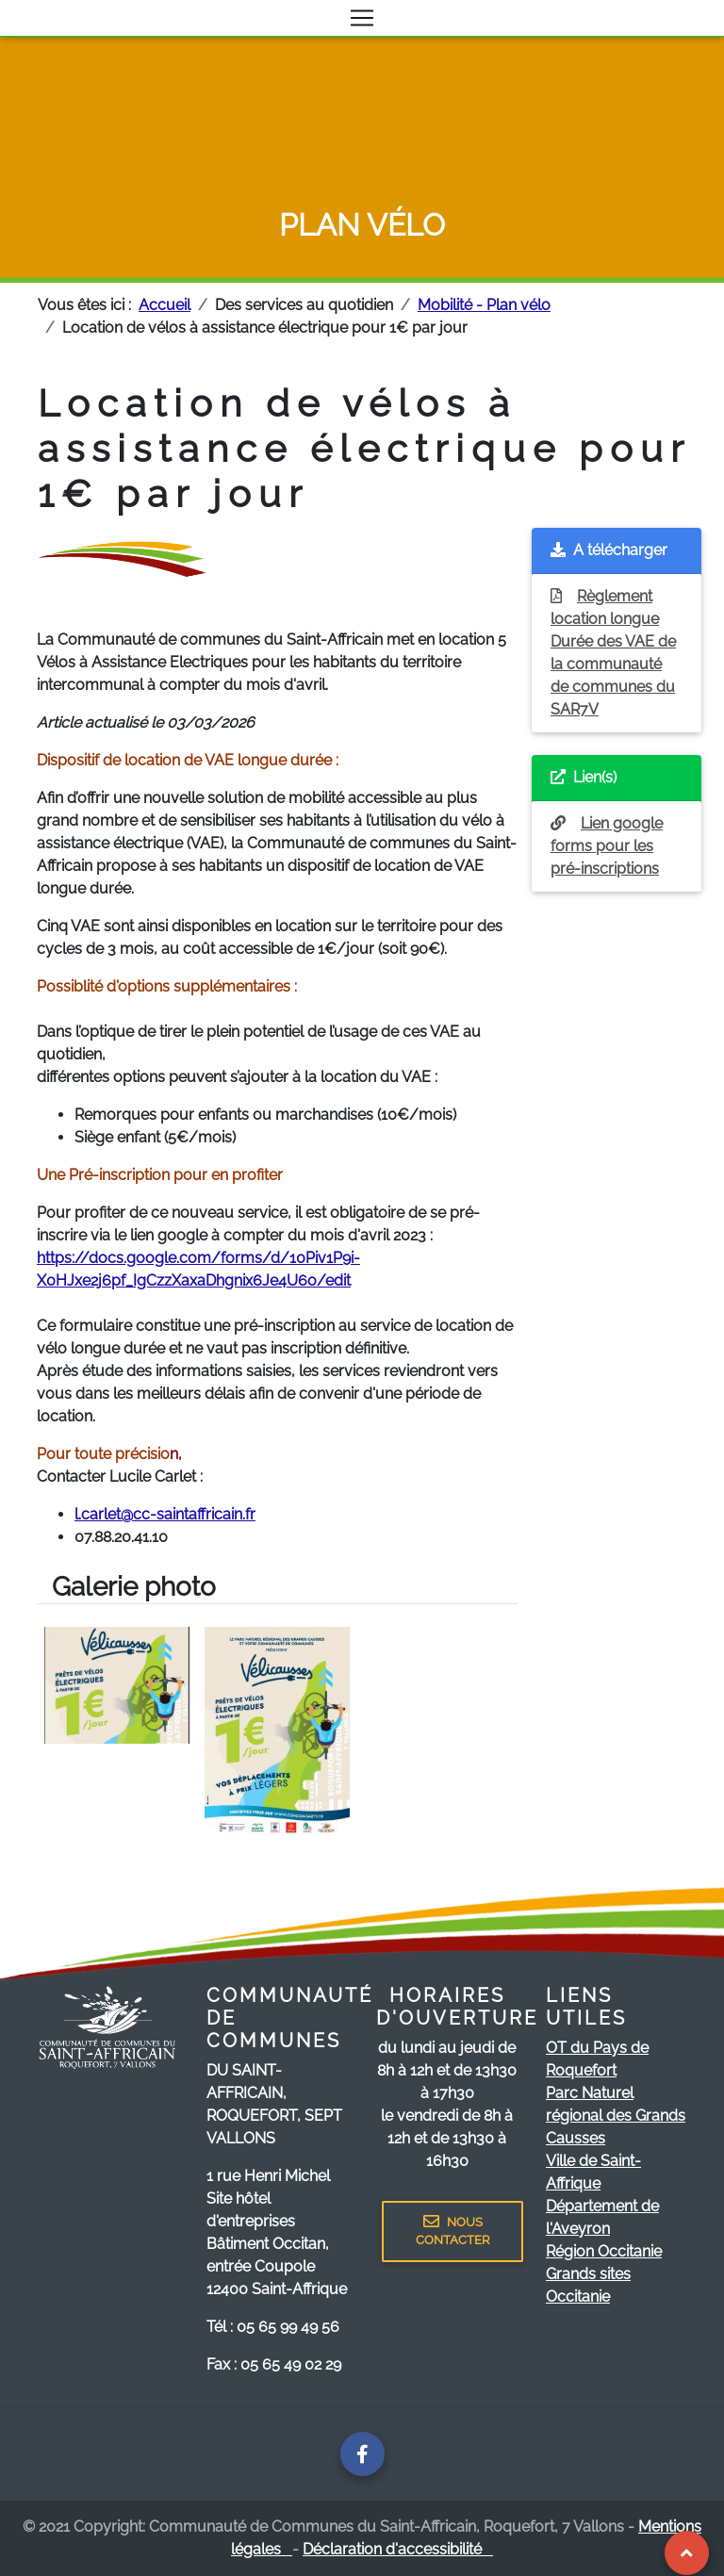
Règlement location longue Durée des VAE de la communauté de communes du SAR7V (613, 652)
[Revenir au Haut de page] (687, 2553)
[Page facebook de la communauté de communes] (362, 2454)
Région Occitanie (604, 2251)
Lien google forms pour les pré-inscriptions (607, 846)
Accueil (164, 305)
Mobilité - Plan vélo (484, 305)
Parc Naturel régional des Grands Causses (615, 2115)
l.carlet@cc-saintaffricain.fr (164, 1514)
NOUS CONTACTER (452, 2231)
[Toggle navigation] (362, 18)
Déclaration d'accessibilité (398, 2549)
